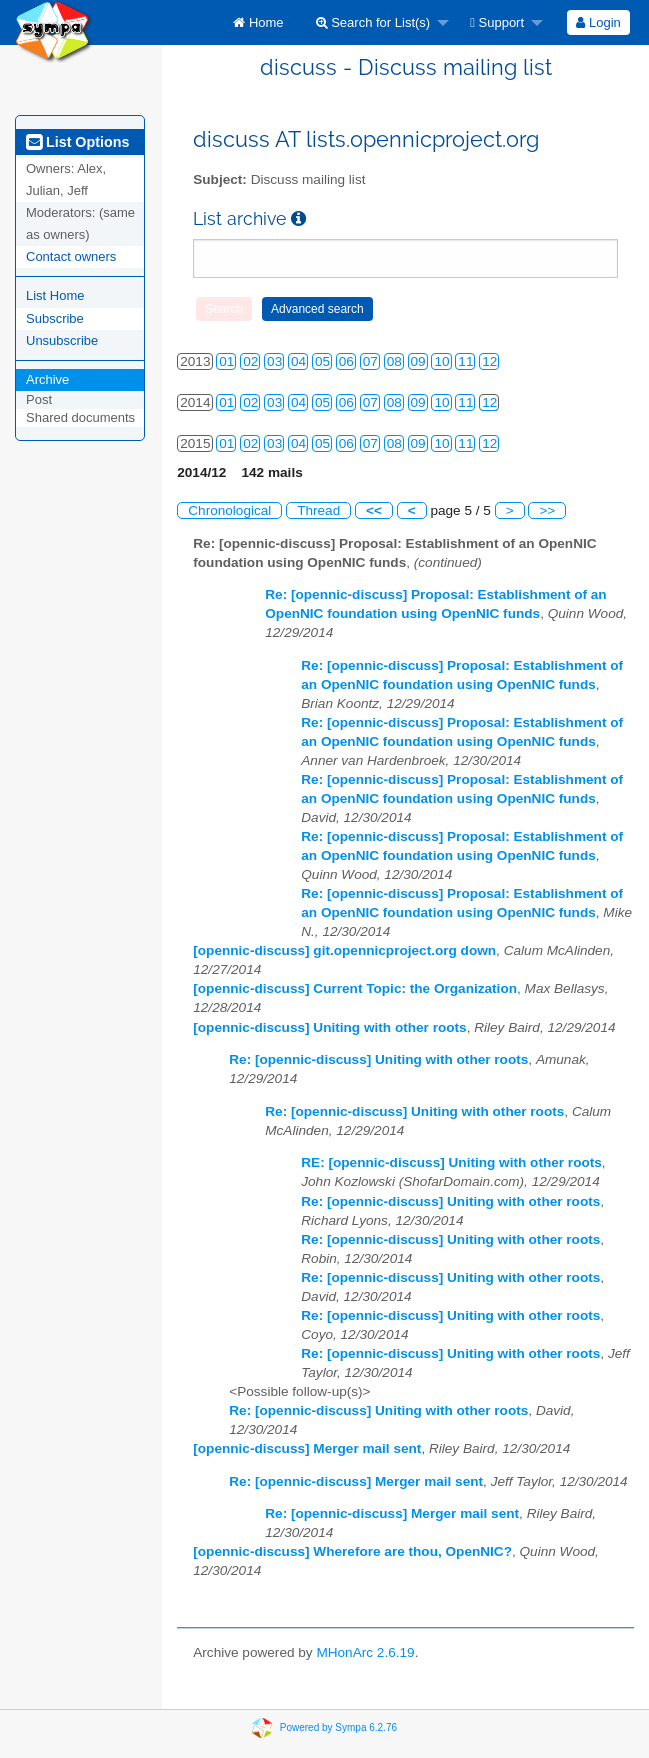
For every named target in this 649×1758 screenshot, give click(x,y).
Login (598, 22)
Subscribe (55, 318)
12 (489, 361)
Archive (47, 379)
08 (394, 361)
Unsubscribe (62, 340)
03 (274, 361)
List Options (77, 142)
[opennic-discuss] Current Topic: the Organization (355, 988)
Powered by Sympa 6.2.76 (338, 1727)
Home (258, 22)
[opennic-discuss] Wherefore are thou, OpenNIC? (352, 1551)
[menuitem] (258, 22)
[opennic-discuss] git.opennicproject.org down (344, 950)
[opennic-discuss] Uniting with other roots (329, 1027)
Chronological (229, 510)
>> (547, 510)
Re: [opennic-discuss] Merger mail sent (356, 1481)
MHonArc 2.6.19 (365, 1652)
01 (226, 361)
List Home (55, 295)
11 (465, 361)
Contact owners (71, 256)
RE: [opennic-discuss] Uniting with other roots (451, 1162)
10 (441, 361)
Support (497, 22)
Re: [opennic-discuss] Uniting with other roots (378, 1059)
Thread (318, 510)
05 (322, 361)
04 (298, 361)
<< (374, 510)
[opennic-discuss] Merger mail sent (307, 1448)
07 (370, 361)
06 (346, 361)
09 (418, 361)
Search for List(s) (373, 22)
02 (250, 361)
